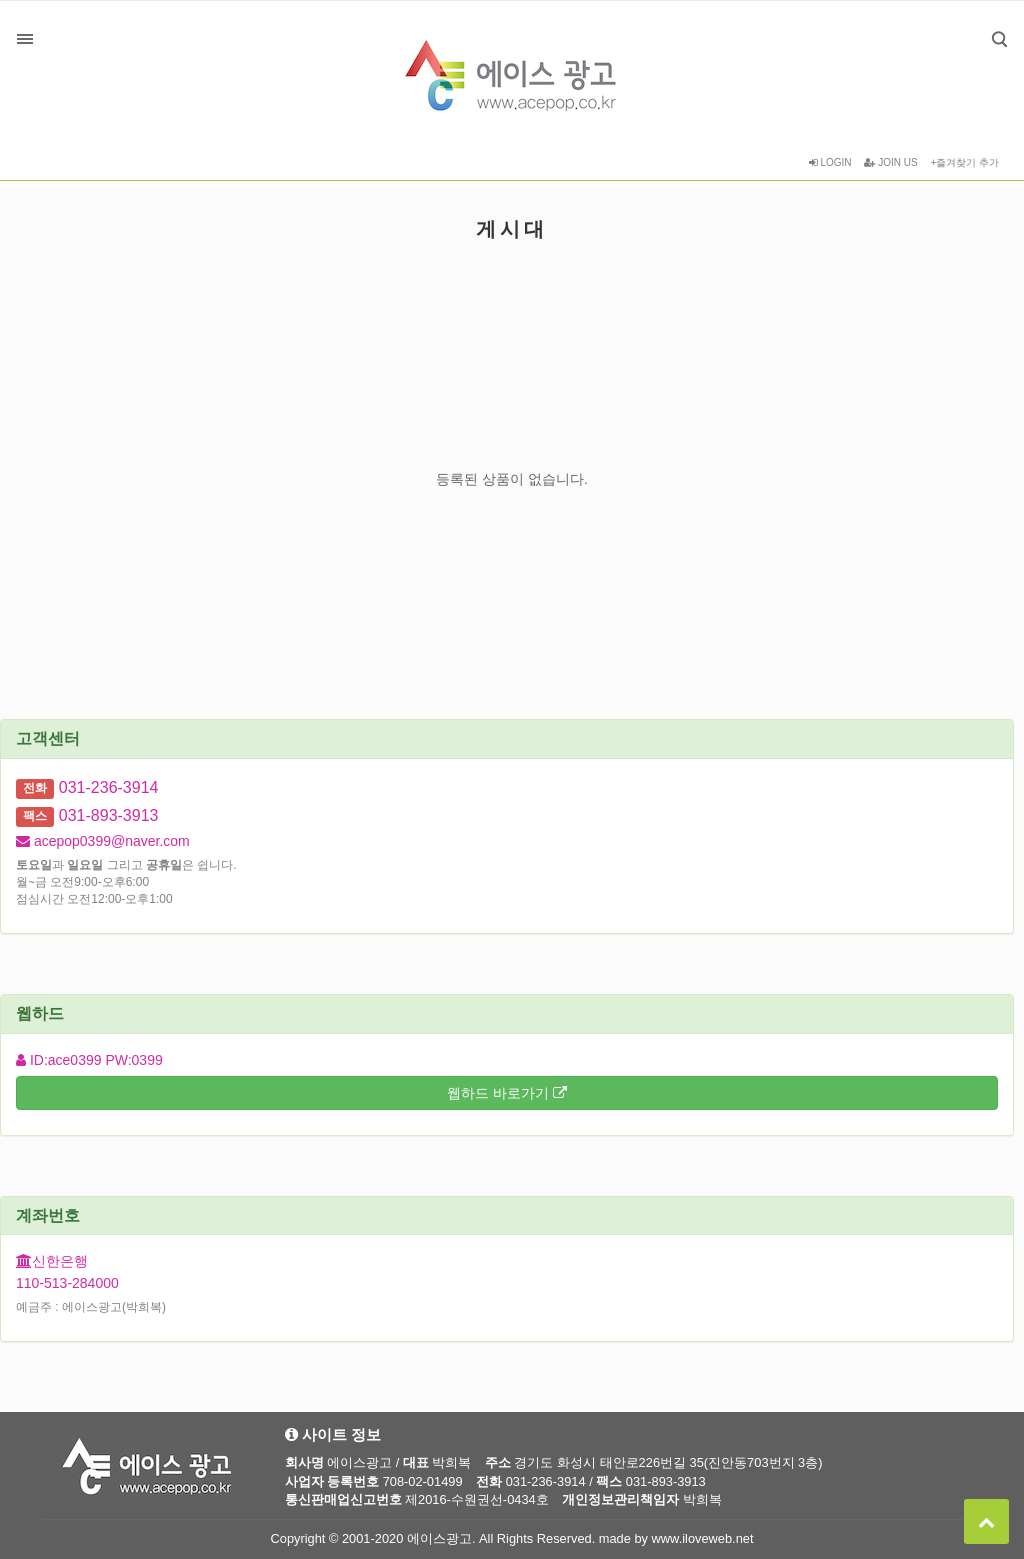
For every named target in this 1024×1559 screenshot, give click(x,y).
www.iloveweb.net (703, 1538)
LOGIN (830, 162)
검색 (984, 24)
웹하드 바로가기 (507, 1093)
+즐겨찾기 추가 (964, 162)
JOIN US (890, 162)
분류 (25, 39)
